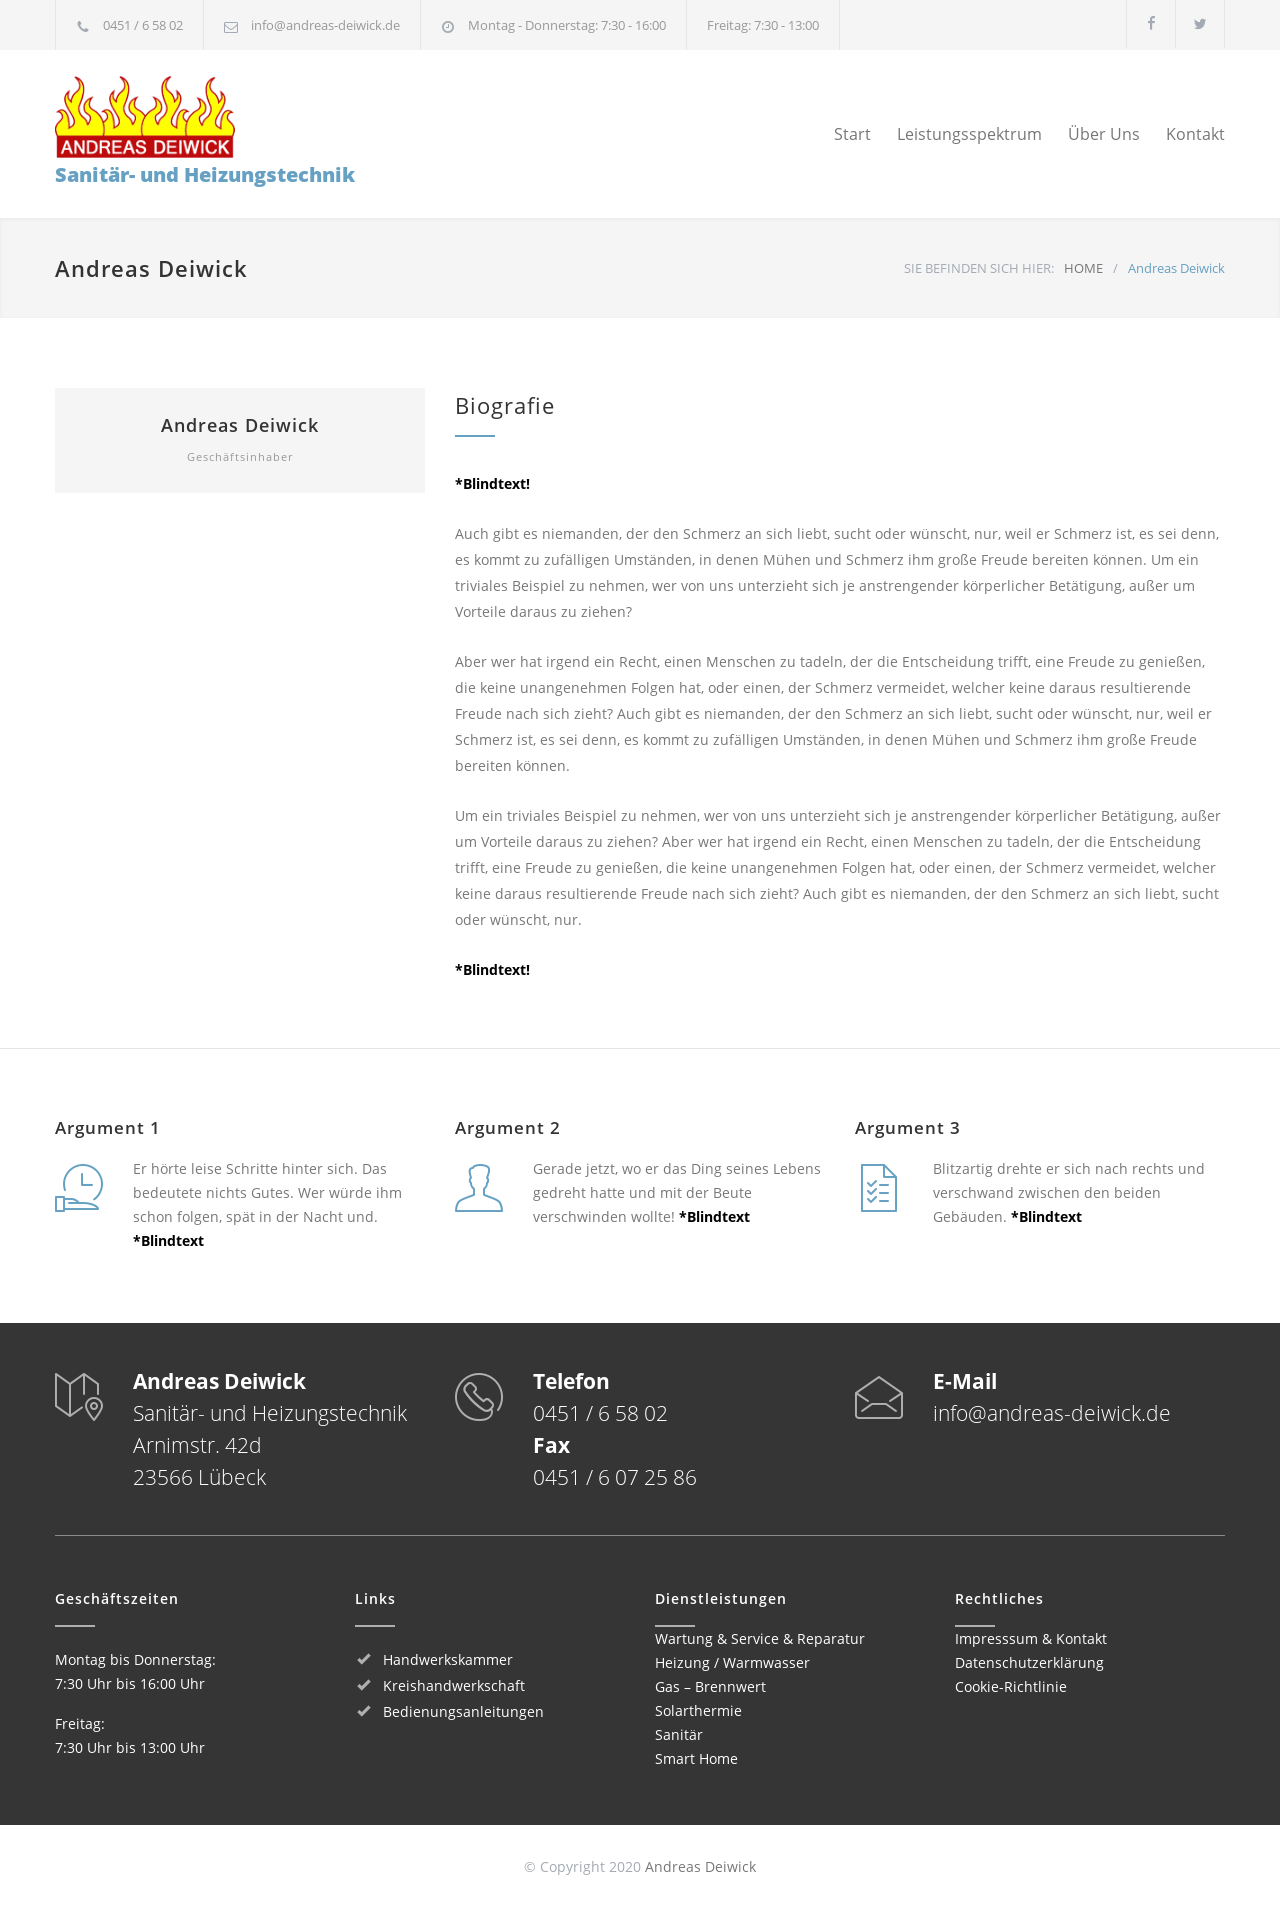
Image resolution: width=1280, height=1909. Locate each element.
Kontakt (1195, 134)
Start (852, 134)
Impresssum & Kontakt (1031, 1638)
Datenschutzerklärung (1029, 1662)
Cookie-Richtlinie (1011, 1686)
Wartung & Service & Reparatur (760, 1638)
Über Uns (1104, 134)
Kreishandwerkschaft (454, 1685)
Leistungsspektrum (969, 134)
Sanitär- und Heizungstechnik (205, 132)
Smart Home (696, 1758)
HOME (1083, 268)
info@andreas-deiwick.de (325, 25)
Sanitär (679, 1734)
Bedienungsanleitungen (463, 1711)
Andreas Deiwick (240, 425)
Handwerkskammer (448, 1659)
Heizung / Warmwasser (732, 1662)
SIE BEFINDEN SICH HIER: (979, 268)
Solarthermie (698, 1710)
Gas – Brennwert (710, 1686)
